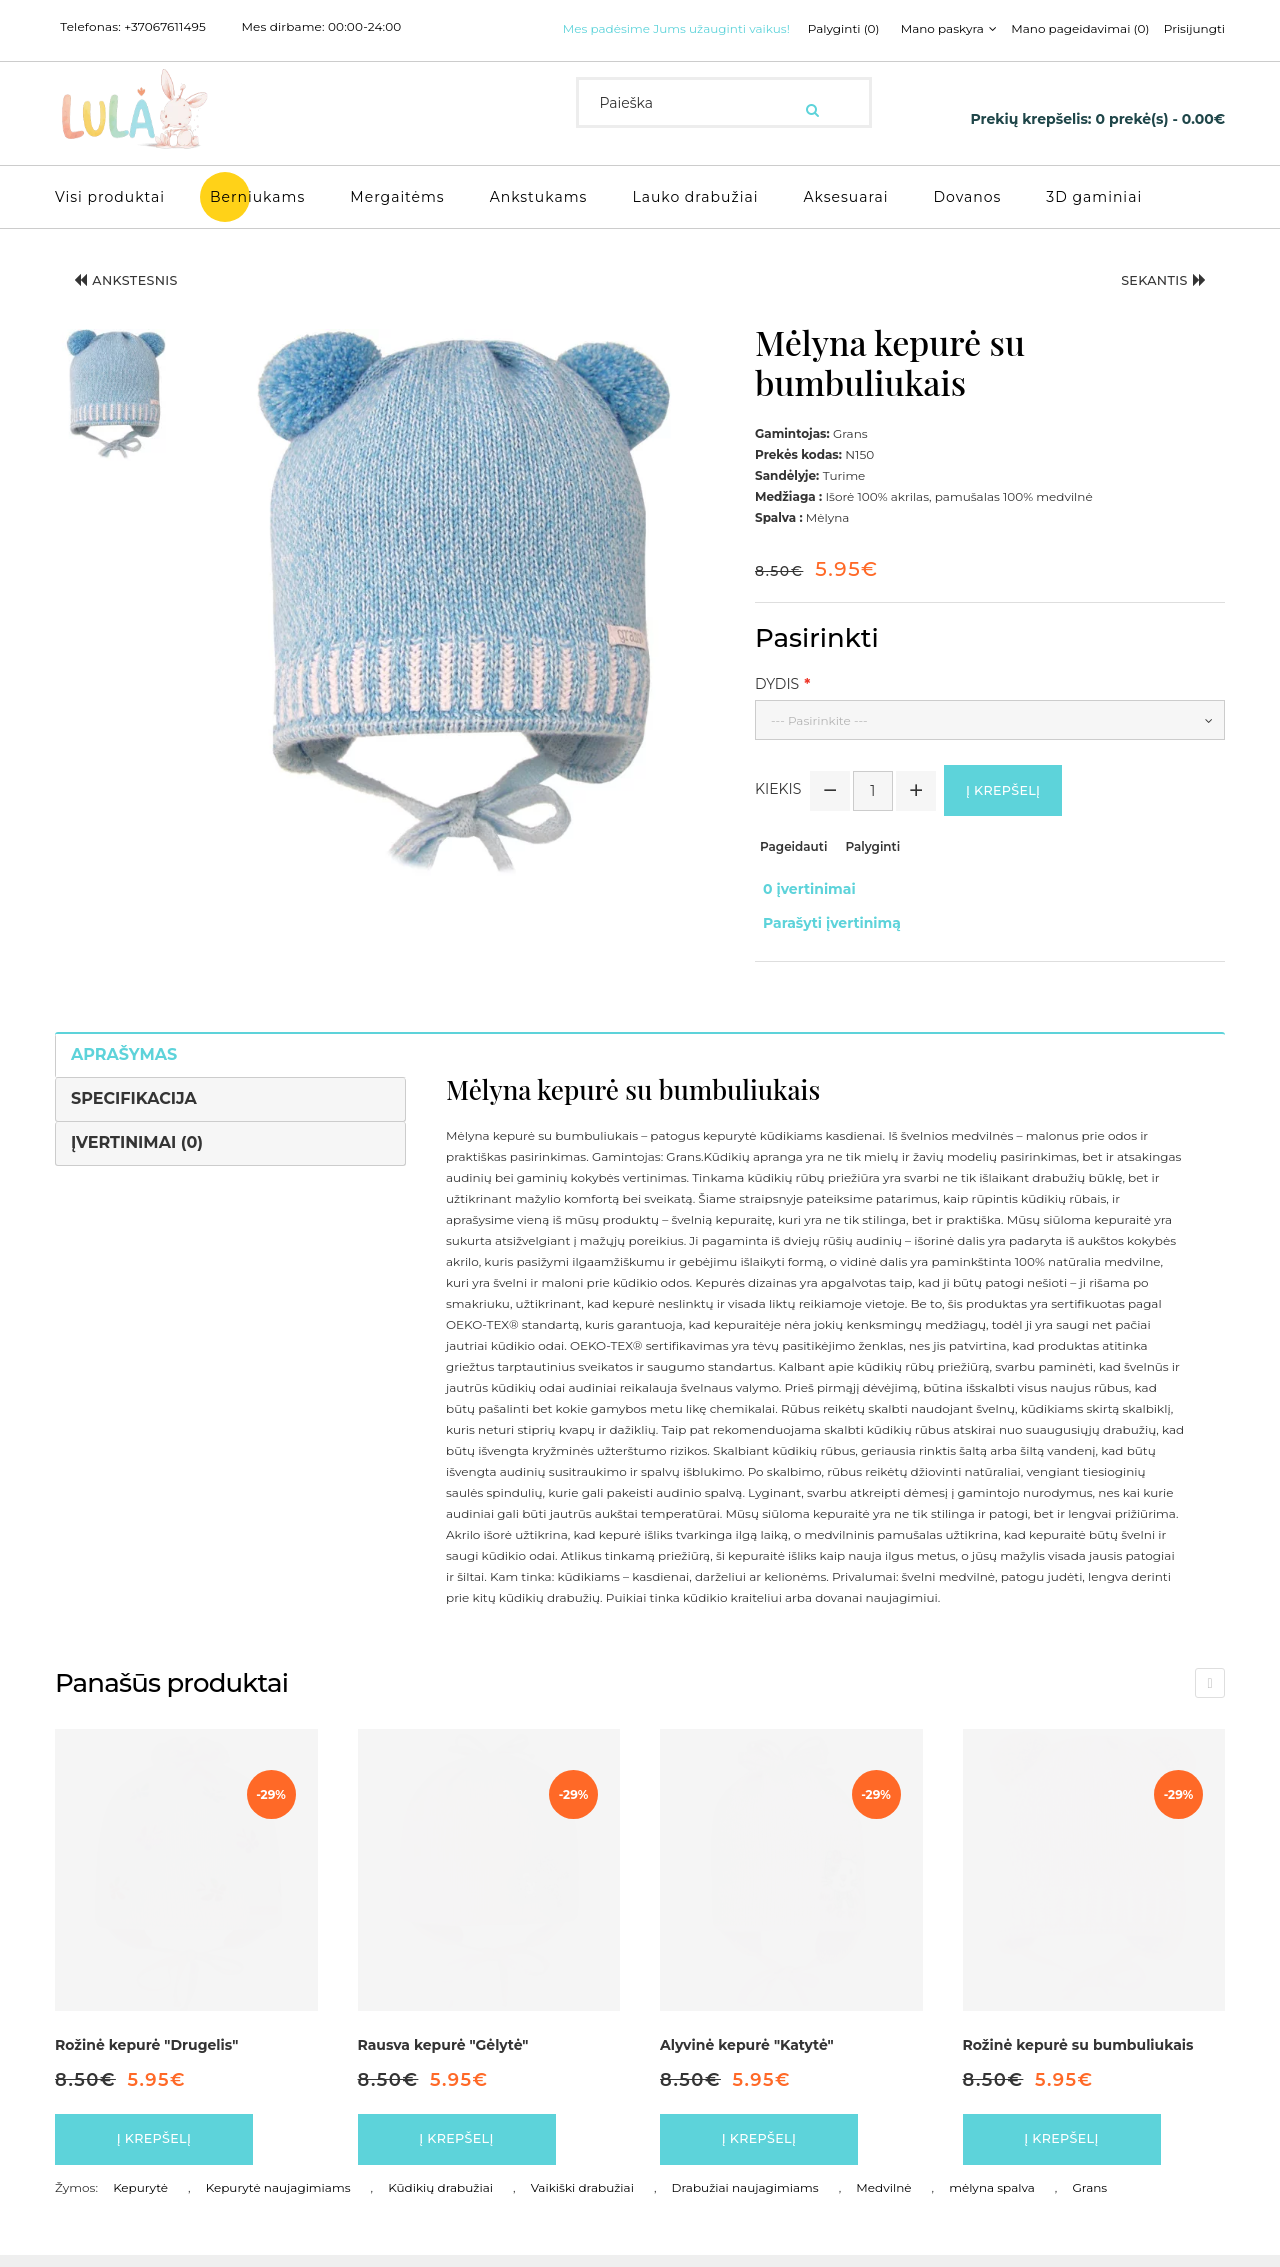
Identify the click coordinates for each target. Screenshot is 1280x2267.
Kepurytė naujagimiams (278, 2199)
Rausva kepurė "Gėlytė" (443, 2047)
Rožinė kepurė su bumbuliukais (1078, 2047)
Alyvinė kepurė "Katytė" (747, 2047)
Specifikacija (134, 1100)
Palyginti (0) (609, 54)
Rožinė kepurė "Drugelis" (146, 2047)
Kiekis (778, 813)
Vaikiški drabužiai (582, 2199)
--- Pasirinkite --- (819, 739)
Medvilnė (883, 2199)
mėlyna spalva (992, 2199)
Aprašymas (124, 1056)
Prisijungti (972, 54)
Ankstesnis (140, 304)
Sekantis (1151, 304)
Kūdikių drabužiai (440, 2199)
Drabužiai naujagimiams (745, 2199)
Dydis (777, 703)
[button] (117, 413)
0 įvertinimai (801, 911)
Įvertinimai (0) (137, 1144)
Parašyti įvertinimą (824, 932)
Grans (1090, 2199)
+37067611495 (165, 27)
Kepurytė (140, 2199)
